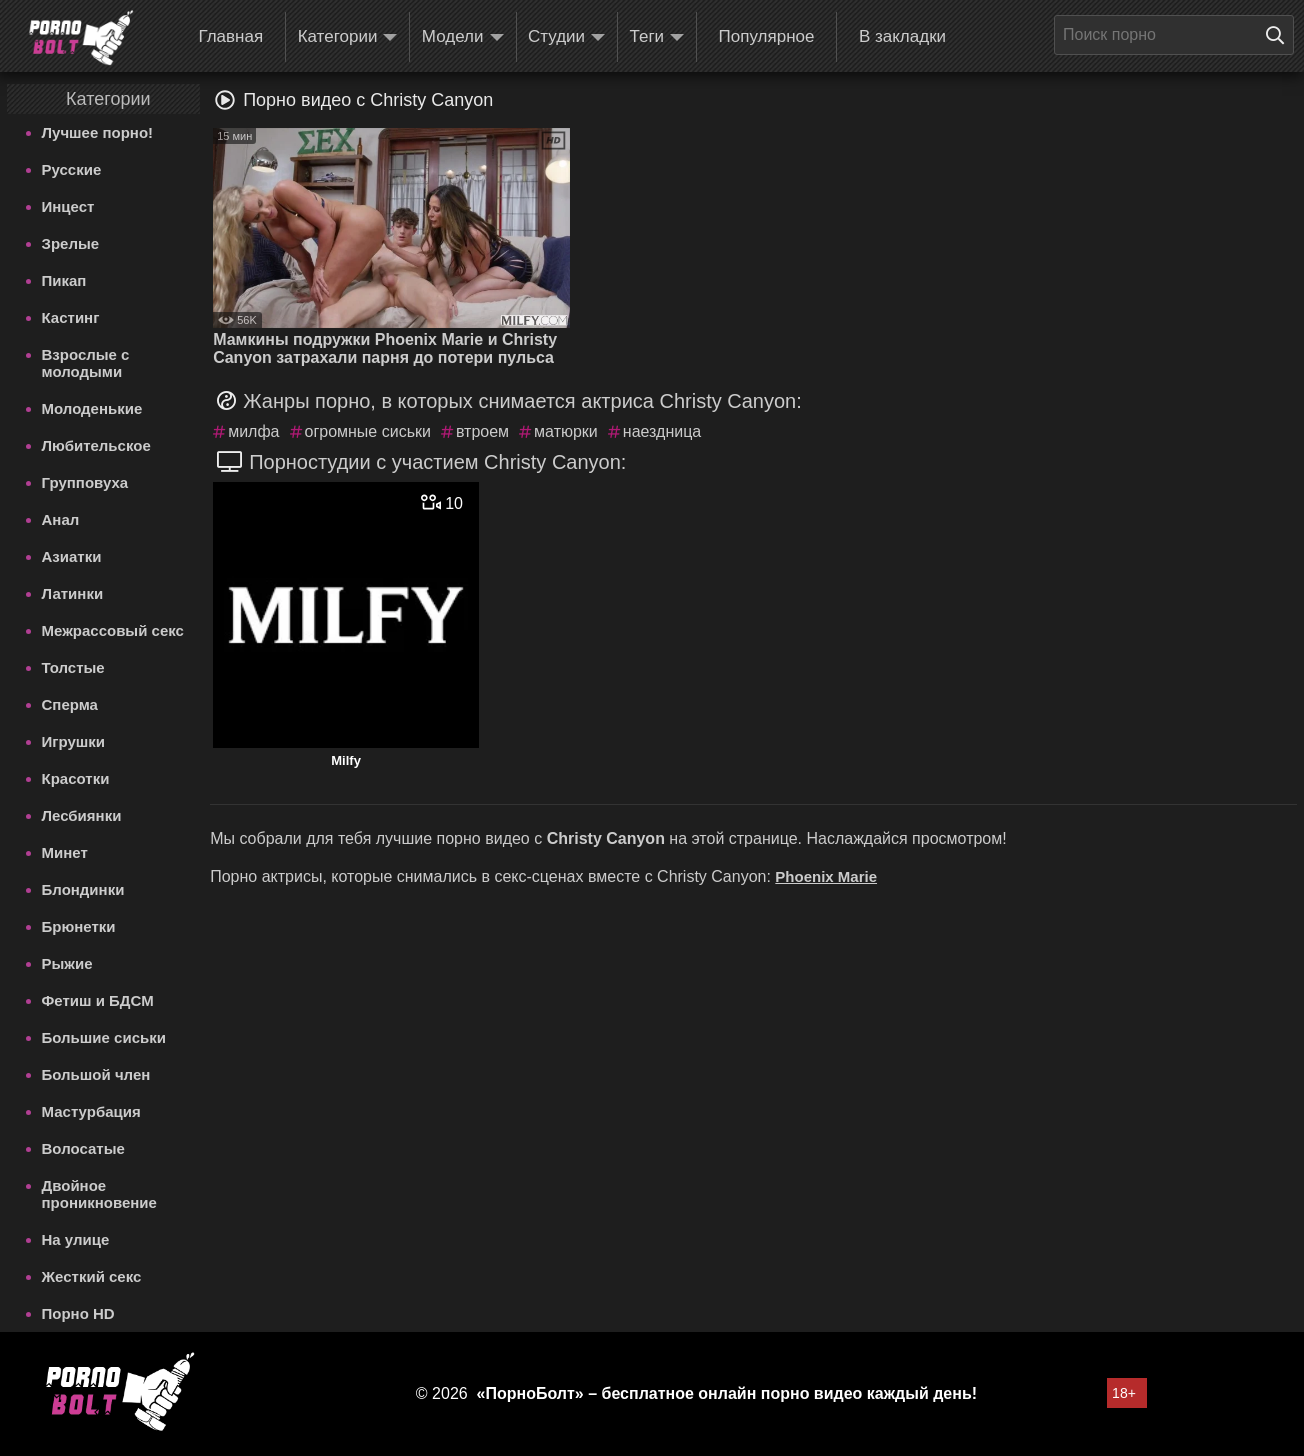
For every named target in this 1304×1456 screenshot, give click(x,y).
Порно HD (78, 1313)
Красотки (76, 778)
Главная (230, 36)
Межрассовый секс (113, 630)
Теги (657, 37)
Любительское (96, 445)
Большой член (96, 1074)
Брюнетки (79, 926)
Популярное (767, 36)
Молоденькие (92, 408)
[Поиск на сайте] (1280, 35)
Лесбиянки (82, 815)
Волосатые (83, 1148)
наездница (662, 431)
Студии (566, 37)
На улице (76, 1239)
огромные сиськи (368, 431)
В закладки (902, 36)
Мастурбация (91, 1111)
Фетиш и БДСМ (98, 1000)
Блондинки (83, 889)
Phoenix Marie (826, 876)
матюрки (566, 431)
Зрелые (71, 243)
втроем (482, 431)
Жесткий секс (92, 1276)
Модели (463, 37)
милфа (253, 431)
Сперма (70, 704)
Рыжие (67, 963)
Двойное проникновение (99, 1194)
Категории (348, 37)
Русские (72, 169)
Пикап (64, 280)
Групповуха (85, 482)
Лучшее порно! (98, 132)
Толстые (73, 667)
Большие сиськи (104, 1037)
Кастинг (71, 317)
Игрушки (74, 741)
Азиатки (72, 556)
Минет (65, 852)
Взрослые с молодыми (86, 363)
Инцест (68, 206)
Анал (61, 519)
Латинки (73, 593)
